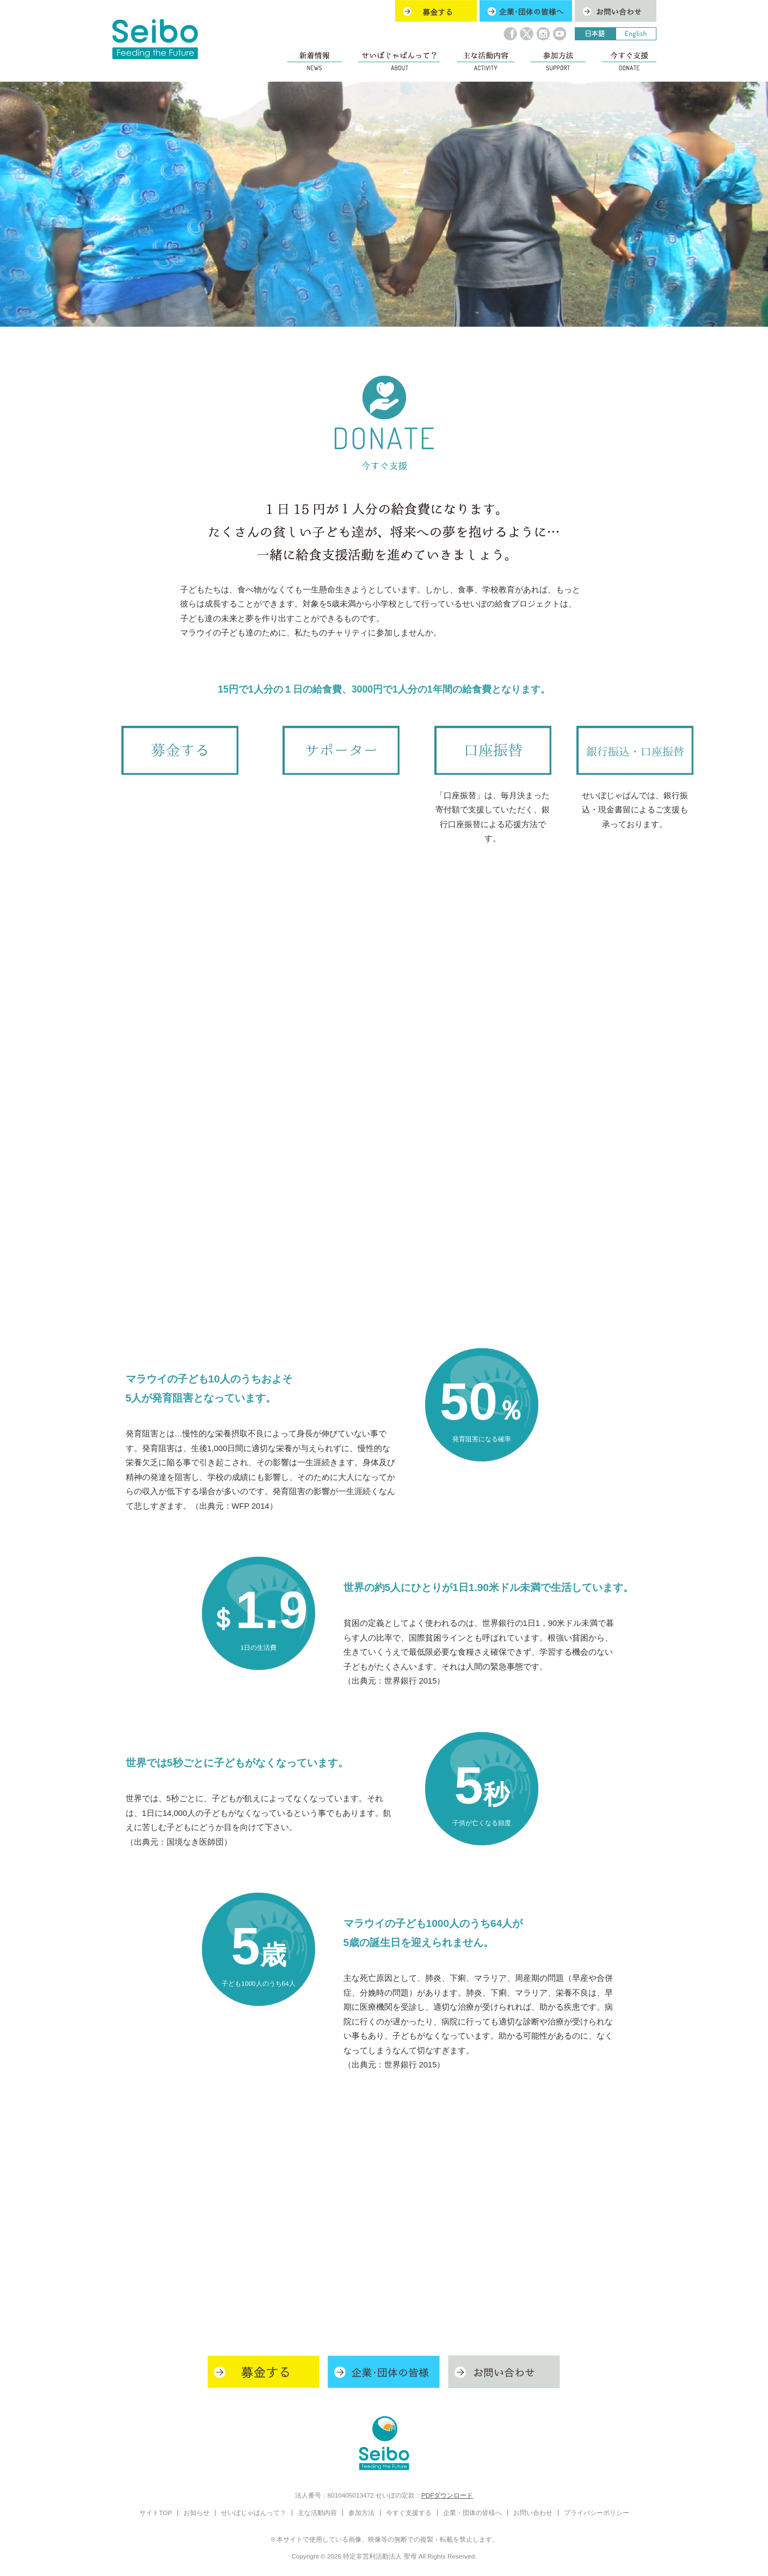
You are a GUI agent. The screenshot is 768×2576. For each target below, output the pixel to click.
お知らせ (196, 2512)
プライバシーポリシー (596, 2512)
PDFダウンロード (447, 2495)
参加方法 (361, 2512)
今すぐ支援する (409, 2512)
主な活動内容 (317, 2512)
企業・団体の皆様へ (472, 2512)
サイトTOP (155, 2512)
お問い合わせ (532, 2512)
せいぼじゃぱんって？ (253, 2512)
